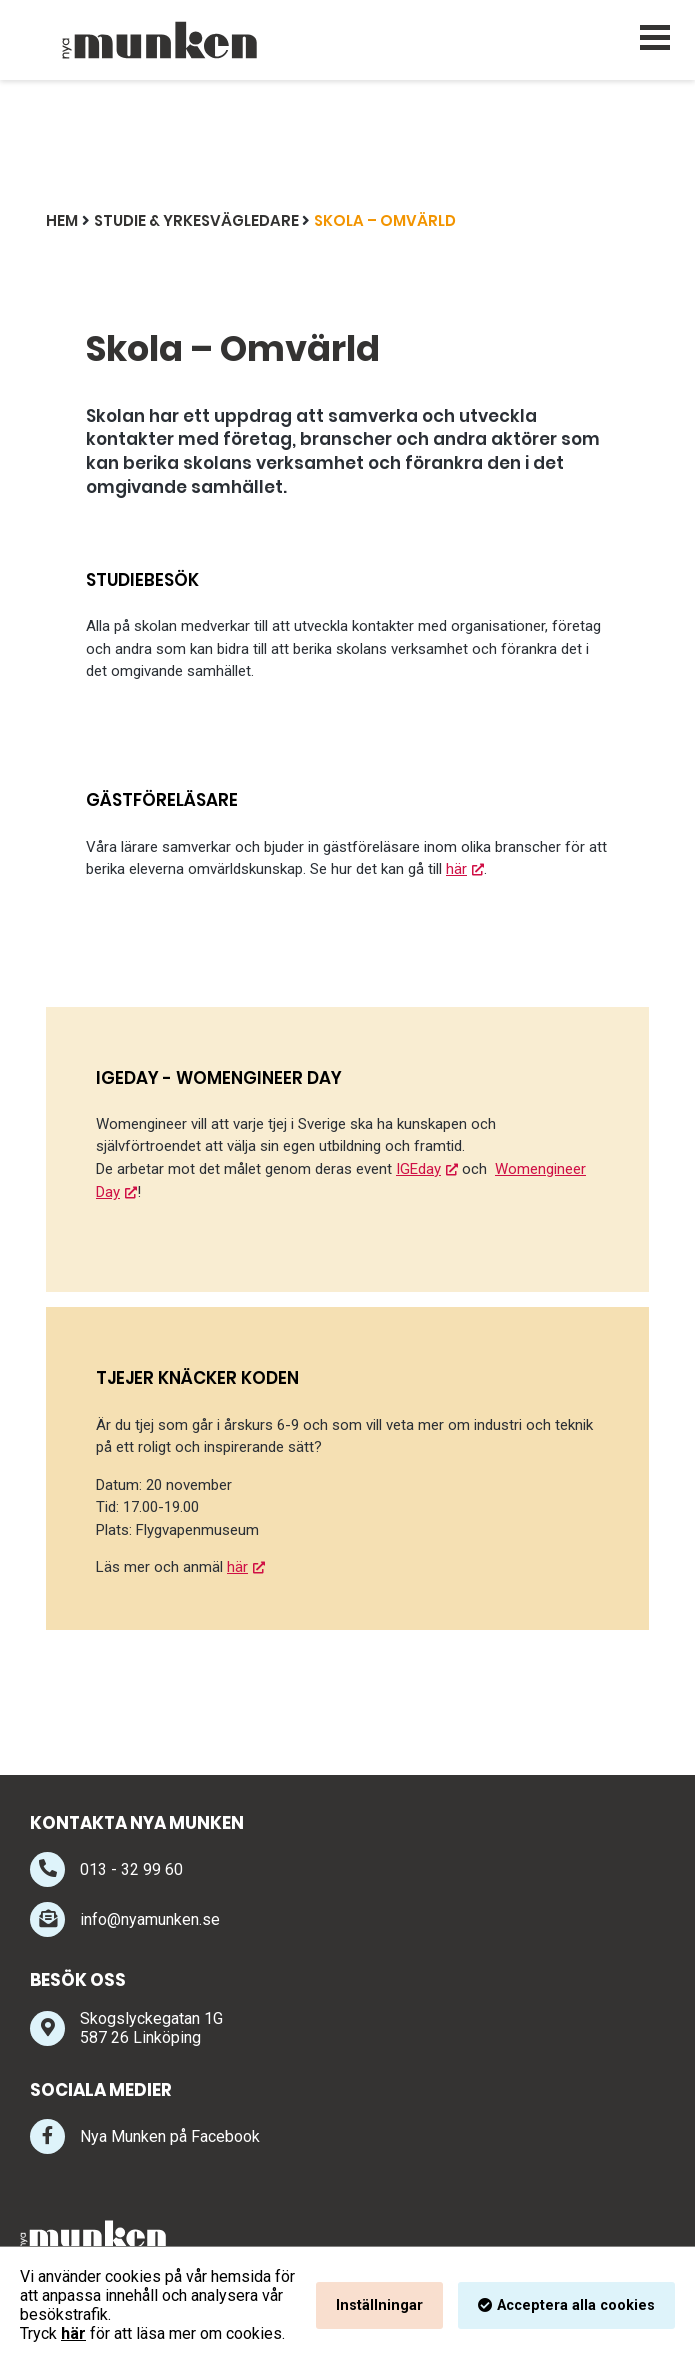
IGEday (418, 1169)
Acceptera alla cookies (576, 2305)
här (456, 869)
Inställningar (379, 2305)
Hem (62, 220)
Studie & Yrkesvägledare (196, 220)
